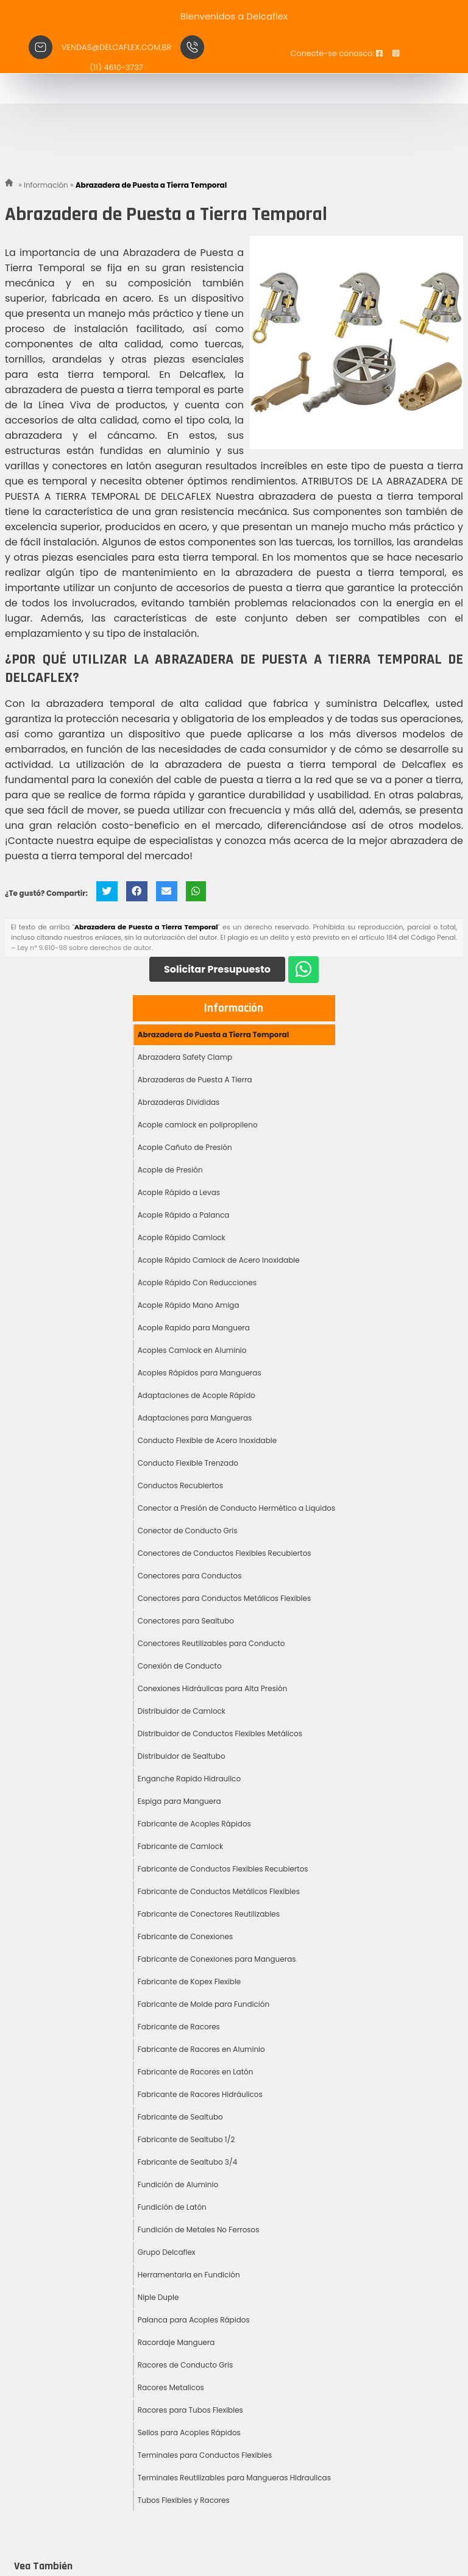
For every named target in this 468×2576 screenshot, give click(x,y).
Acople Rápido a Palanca (184, 1215)
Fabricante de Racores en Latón (196, 2072)
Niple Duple (158, 2297)
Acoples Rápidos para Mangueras (199, 1373)
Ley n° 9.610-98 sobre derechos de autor (84, 948)
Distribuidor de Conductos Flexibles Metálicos (220, 1733)
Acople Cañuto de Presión (185, 1147)
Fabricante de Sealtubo (180, 2117)
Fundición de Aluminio (178, 2184)
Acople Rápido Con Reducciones (197, 1282)
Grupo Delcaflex (167, 2252)
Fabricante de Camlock (180, 1846)
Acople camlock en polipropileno (198, 1124)
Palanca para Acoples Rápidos (194, 2320)
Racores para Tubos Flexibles (190, 2410)
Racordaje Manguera (176, 2342)
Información (233, 1008)
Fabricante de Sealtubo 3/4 (187, 2162)
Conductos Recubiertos (180, 1485)
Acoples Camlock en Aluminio (192, 1350)
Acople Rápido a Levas (179, 1192)
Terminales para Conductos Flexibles (205, 2455)
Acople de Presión (170, 1170)
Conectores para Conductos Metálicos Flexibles (224, 1598)
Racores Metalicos (171, 2387)
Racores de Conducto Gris (185, 2365)
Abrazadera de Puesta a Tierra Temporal (213, 1034)
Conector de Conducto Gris (188, 1530)
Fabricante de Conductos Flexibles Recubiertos (223, 1869)
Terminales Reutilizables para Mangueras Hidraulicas (234, 2477)
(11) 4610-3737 (116, 67)
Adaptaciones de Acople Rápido (196, 1395)
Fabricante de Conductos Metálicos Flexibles (219, 1891)
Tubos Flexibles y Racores (184, 2500)
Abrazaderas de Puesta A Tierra (195, 1079)
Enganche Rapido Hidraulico (189, 1778)
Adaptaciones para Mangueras (195, 1418)
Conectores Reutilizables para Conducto (211, 1643)
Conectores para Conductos (190, 1575)
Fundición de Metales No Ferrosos (199, 2229)
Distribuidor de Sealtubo (181, 1756)
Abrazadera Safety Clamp (185, 1057)
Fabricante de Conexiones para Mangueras (217, 1959)
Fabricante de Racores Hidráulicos (200, 2094)
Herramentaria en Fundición (189, 2274)
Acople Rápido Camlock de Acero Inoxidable (219, 1260)
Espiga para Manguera (179, 1801)
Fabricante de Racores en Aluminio (201, 2049)
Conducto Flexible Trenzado (188, 1463)
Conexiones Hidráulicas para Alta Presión (213, 1688)
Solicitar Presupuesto (217, 969)
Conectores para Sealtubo (186, 1621)
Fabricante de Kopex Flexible (189, 1981)
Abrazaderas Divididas (179, 1102)
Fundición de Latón (172, 2207)
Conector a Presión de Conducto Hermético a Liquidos (237, 1508)
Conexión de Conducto (180, 1666)
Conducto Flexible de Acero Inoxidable (207, 1440)
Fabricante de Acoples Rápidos (194, 1823)
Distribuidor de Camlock (181, 1711)
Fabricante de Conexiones (185, 1936)
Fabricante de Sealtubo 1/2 (186, 2139)
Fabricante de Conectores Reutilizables (209, 1914)
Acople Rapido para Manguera (194, 1327)
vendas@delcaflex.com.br (116, 47)
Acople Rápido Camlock (181, 1237)
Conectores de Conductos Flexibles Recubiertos (224, 1553)
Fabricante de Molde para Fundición (203, 2004)
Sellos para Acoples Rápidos (189, 2432)
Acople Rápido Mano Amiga (188, 1305)
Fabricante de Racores (179, 2026)
